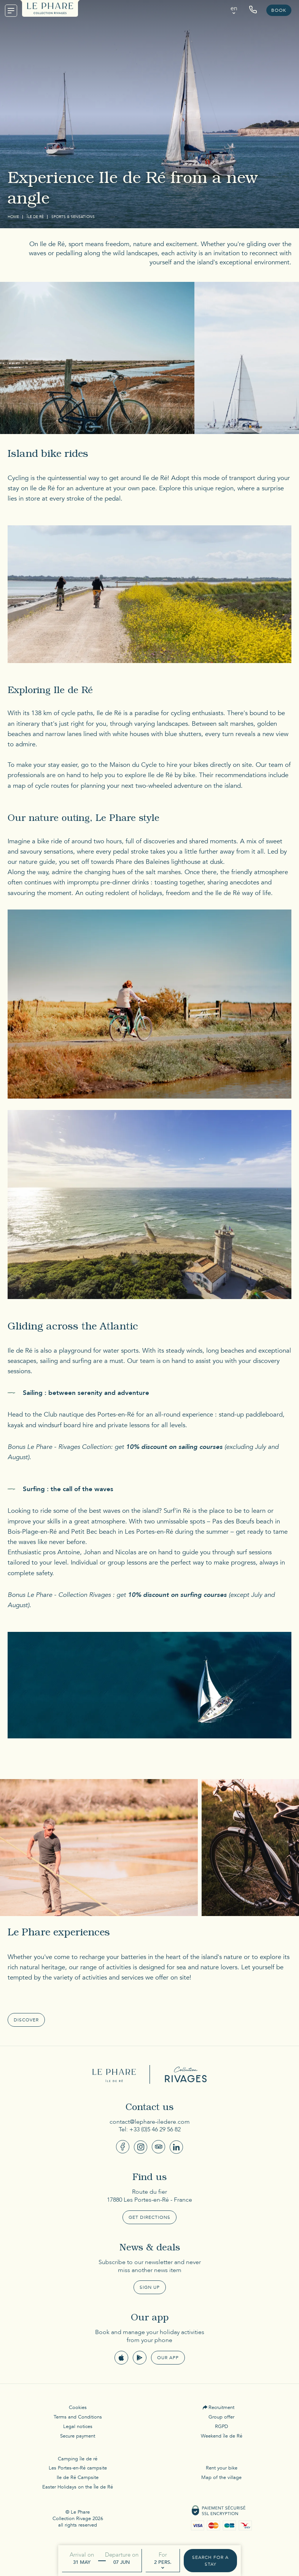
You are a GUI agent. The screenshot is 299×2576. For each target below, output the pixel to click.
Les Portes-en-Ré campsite (78, 2468)
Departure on (121, 2554)
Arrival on (82, 2554)
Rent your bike (221, 2468)
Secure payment (77, 2436)
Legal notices (77, 2426)
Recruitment (221, 2407)
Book (278, 10)
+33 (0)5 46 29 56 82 (155, 2129)
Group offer (221, 2417)
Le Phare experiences (59, 1933)
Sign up (150, 2287)
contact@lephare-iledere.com (150, 2122)
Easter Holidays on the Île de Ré (77, 2487)
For (163, 2554)
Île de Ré (35, 216)
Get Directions (149, 2217)
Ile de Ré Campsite (78, 2477)
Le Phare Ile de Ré (115, 2074)
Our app (168, 2358)
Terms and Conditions (78, 2417)
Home (13, 216)
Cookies (78, 2407)
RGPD (221, 2426)
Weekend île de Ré (221, 2436)
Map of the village (221, 2477)
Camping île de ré (77, 2458)
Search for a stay (210, 2560)
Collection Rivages (184, 2074)
